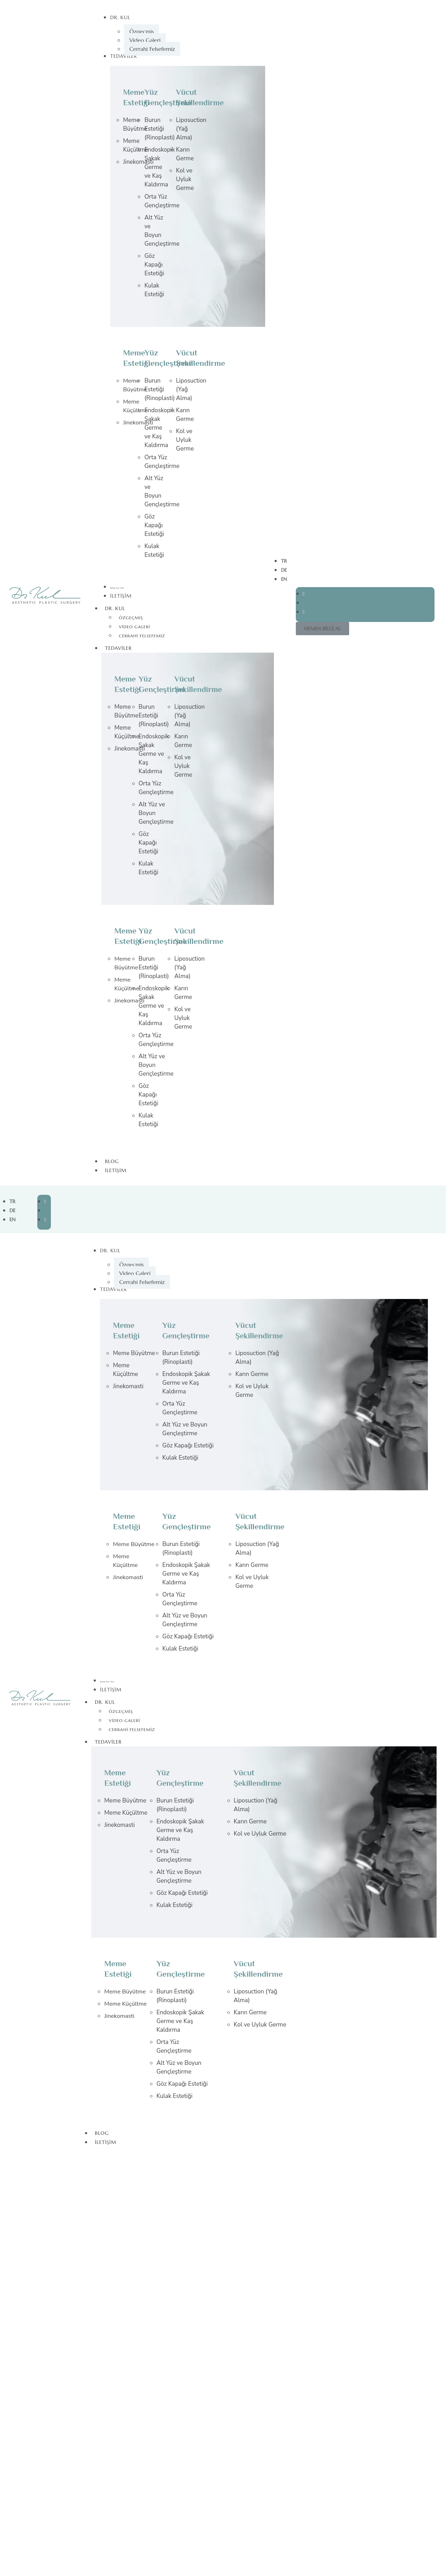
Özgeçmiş (131, 617)
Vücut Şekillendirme (200, 685)
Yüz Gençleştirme (170, 98)
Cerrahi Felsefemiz (142, 635)
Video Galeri (134, 626)
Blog (112, 1161)
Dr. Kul (118, 608)
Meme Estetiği (137, 98)
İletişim (115, 1170)
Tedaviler (122, 648)
